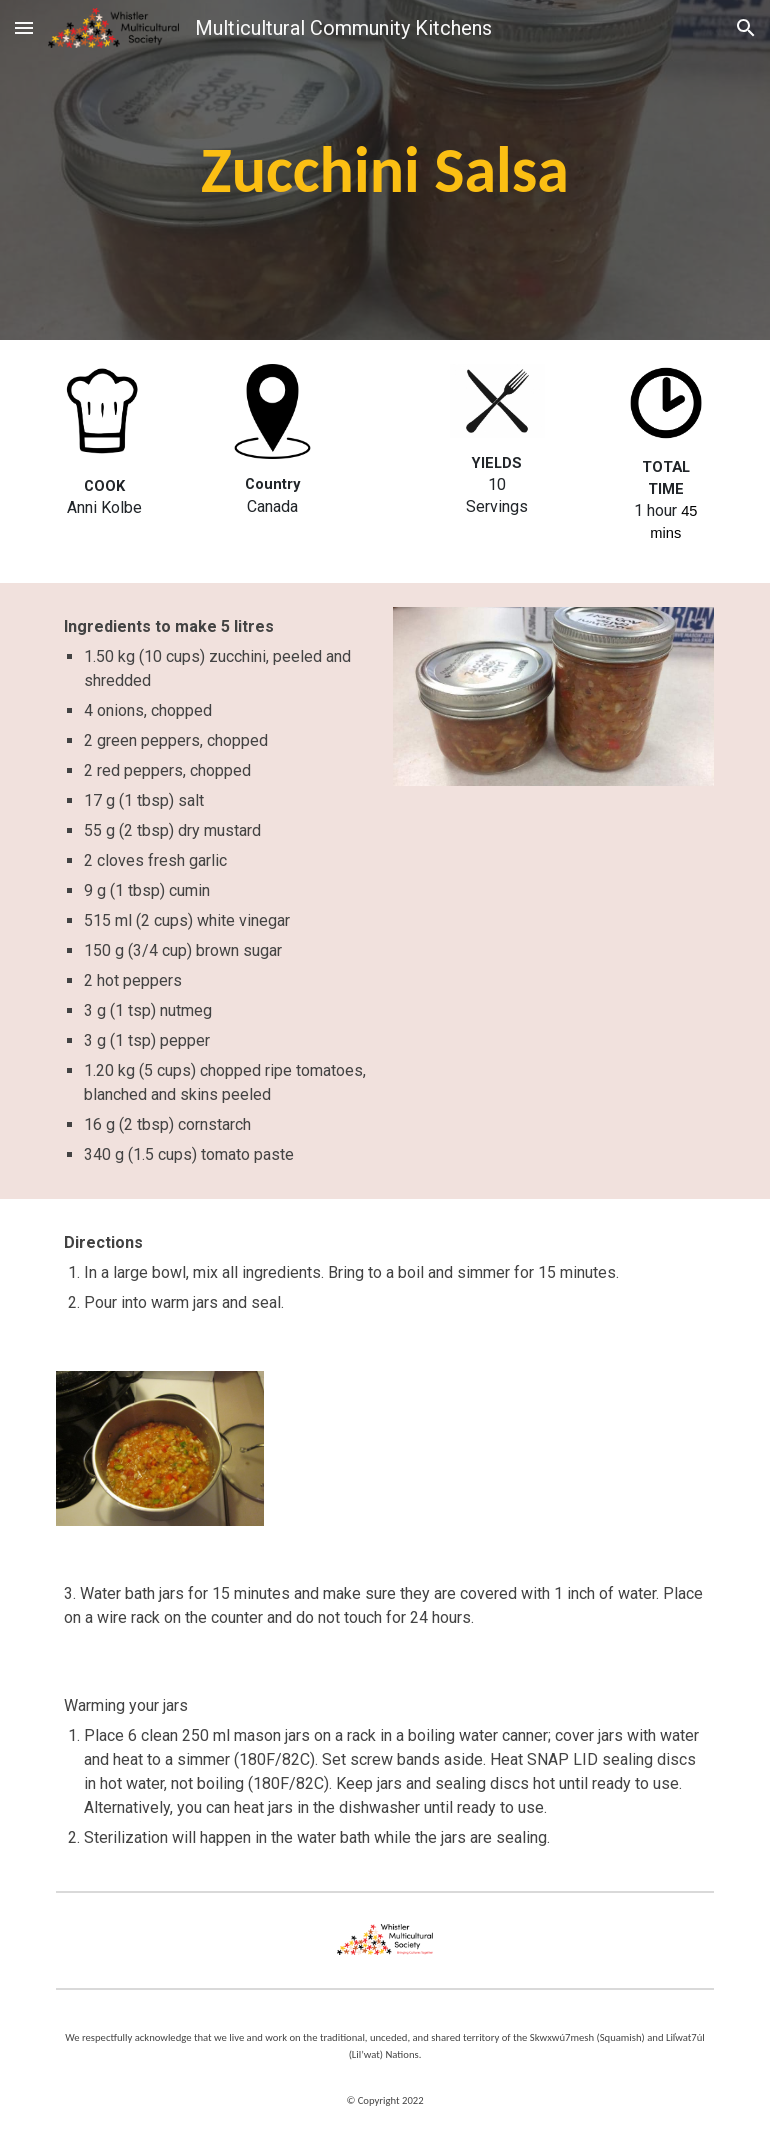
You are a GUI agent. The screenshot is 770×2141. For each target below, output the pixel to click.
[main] (384, 170)
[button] (24, 27)
